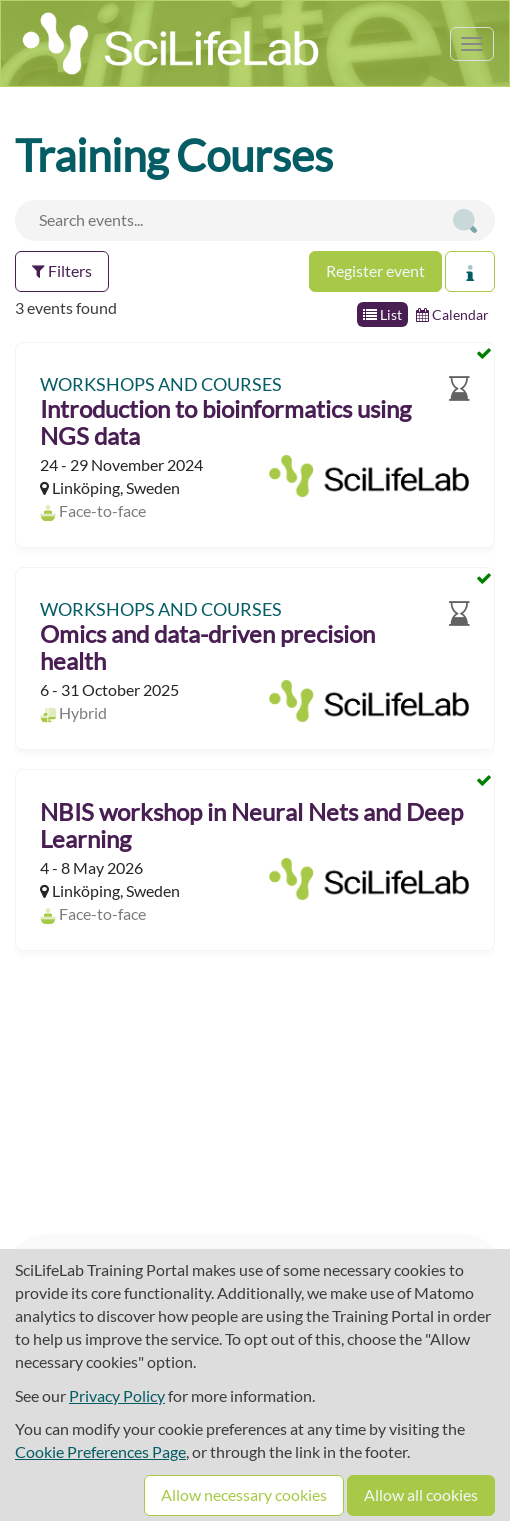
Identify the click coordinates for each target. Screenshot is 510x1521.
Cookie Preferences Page (100, 1451)
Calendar (452, 314)
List (382, 314)
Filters (62, 270)
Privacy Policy (117, 1395)
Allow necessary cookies (244, 1494)
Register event (375, 270)
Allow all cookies (421, 1494)
